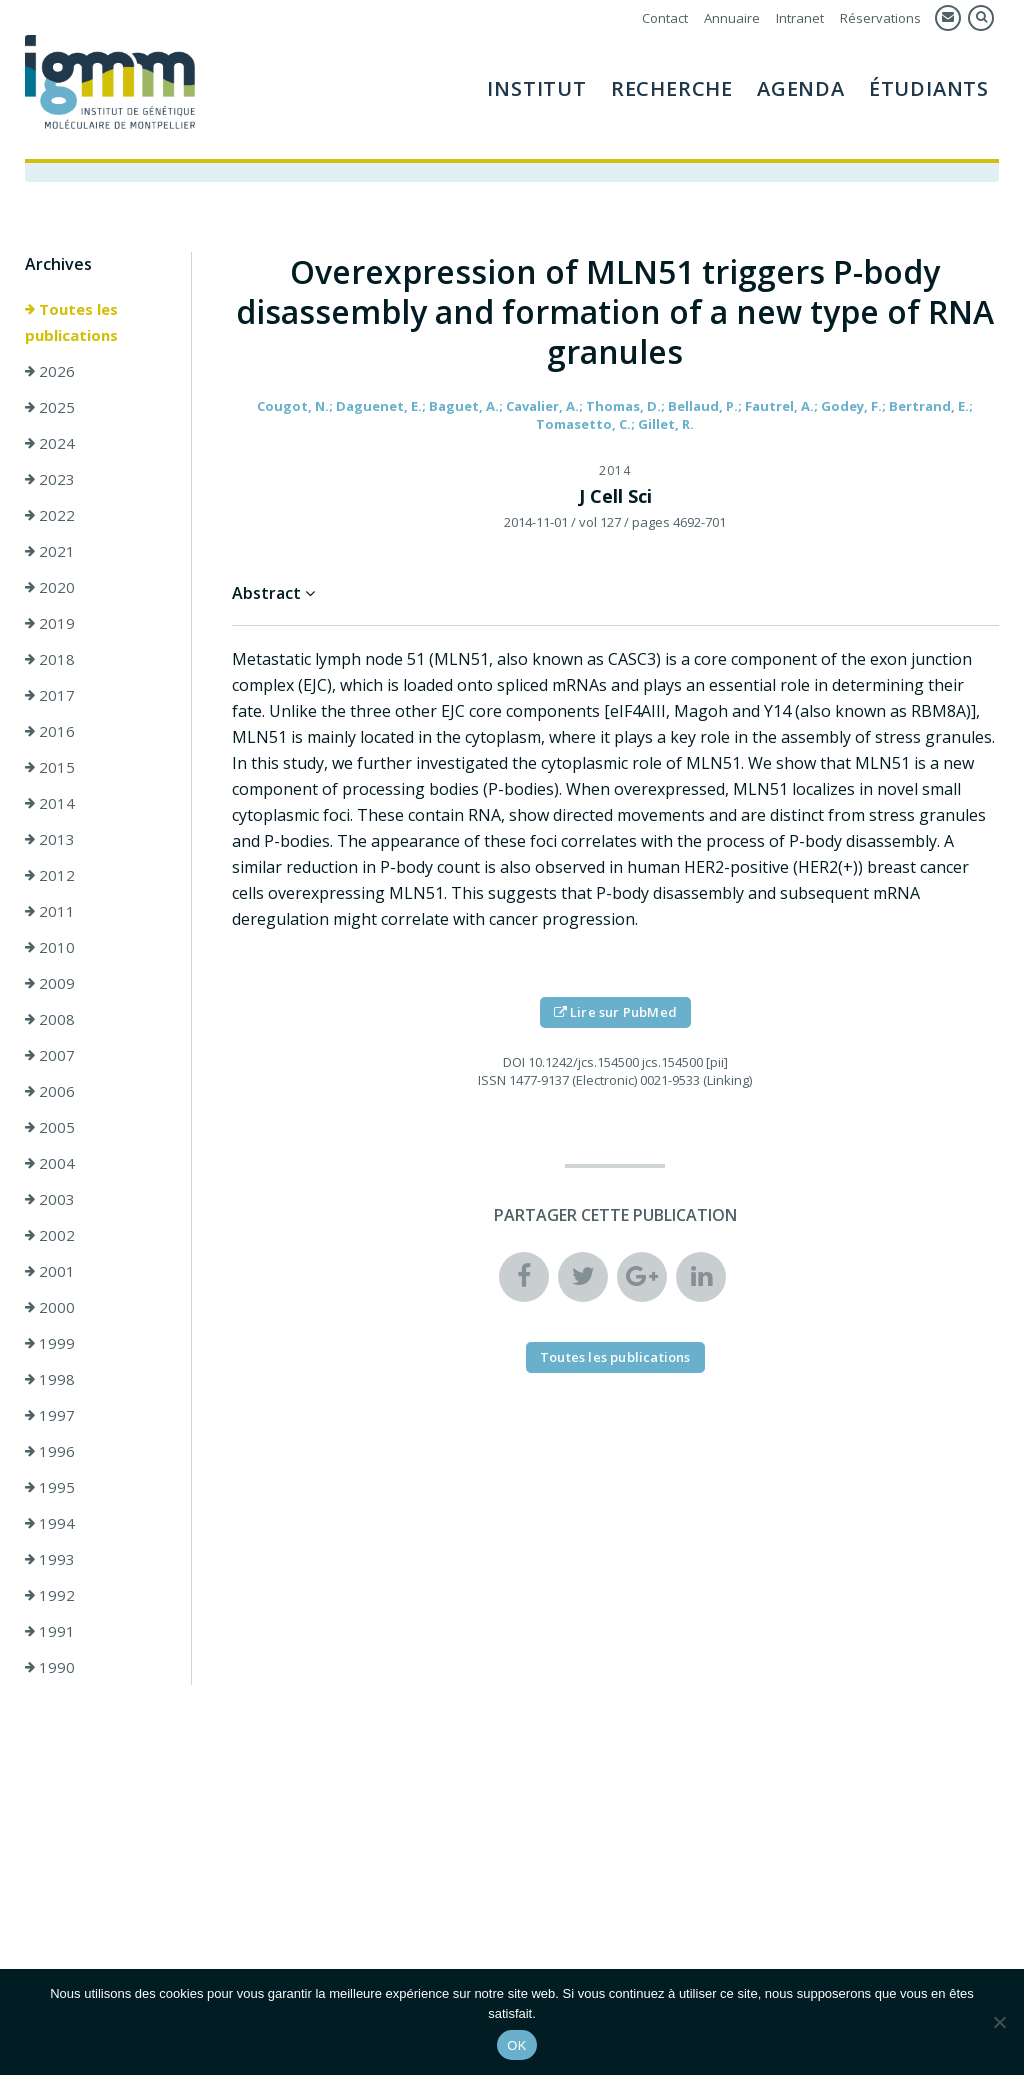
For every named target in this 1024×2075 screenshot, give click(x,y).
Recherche (672, 88)
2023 (50, 479)
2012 (50, 875)
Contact (665, 18)
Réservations (880, 18)
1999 (50, 1343)
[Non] (999, 2022)
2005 (50, 1127)
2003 (50, 1199)
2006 (50, 1091)
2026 (50, 371)
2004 (50, 1163)
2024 (50, 443)
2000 (50, 1307)
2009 (50, 983)
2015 (50, 767)
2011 (50, 911)
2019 (50, 623)
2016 (50, 731)
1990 (50, 1667)
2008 (50, 1019)
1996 (50, 1451)
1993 (50, 1559)
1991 (50, 1631)
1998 (50, 1379)
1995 (50, 1487)
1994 (50, 1523)
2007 (50, 1055)
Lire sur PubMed (615, 1012)
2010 (50, 947)
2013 (50, 839)
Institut (536, 88)
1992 (50, 1595)
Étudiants (929, 88)
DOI (514, 1062)
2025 (50, 407)
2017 (50, 695)
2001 (50, 1271)
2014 (50, 803)
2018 (50, 659)
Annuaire (732, 18)
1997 (50, 1415)
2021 (50, 551)
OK (516, 2045)
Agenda (801, 88)
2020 (50, 587)
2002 (50, 1235)
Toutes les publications (71, 322)
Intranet (800, 18)
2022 (50, 515)
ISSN (492, 1080)
